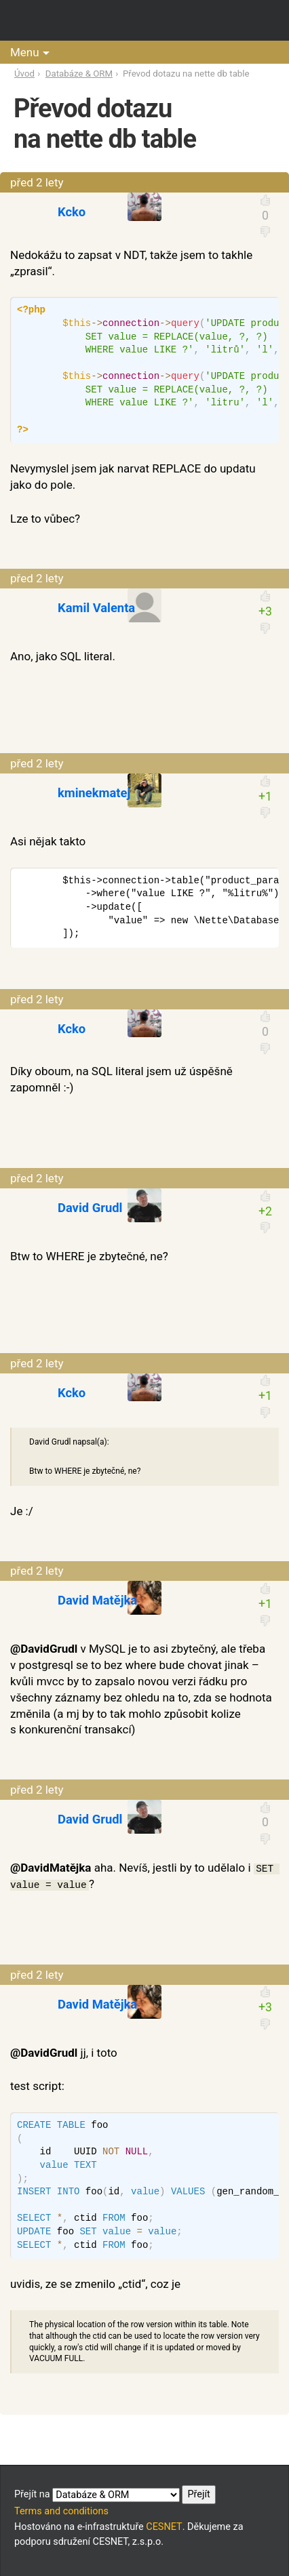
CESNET (164, 2527)
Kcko (71, 212)
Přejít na (115, 2494)
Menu (24, 52)
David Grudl (90, 1208)
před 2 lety (37, 182)
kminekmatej (94, 793)
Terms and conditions (61, 2511)
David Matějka (97, 1600)
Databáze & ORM (79, 73)
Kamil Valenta (96, 608)
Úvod (24, 73)
